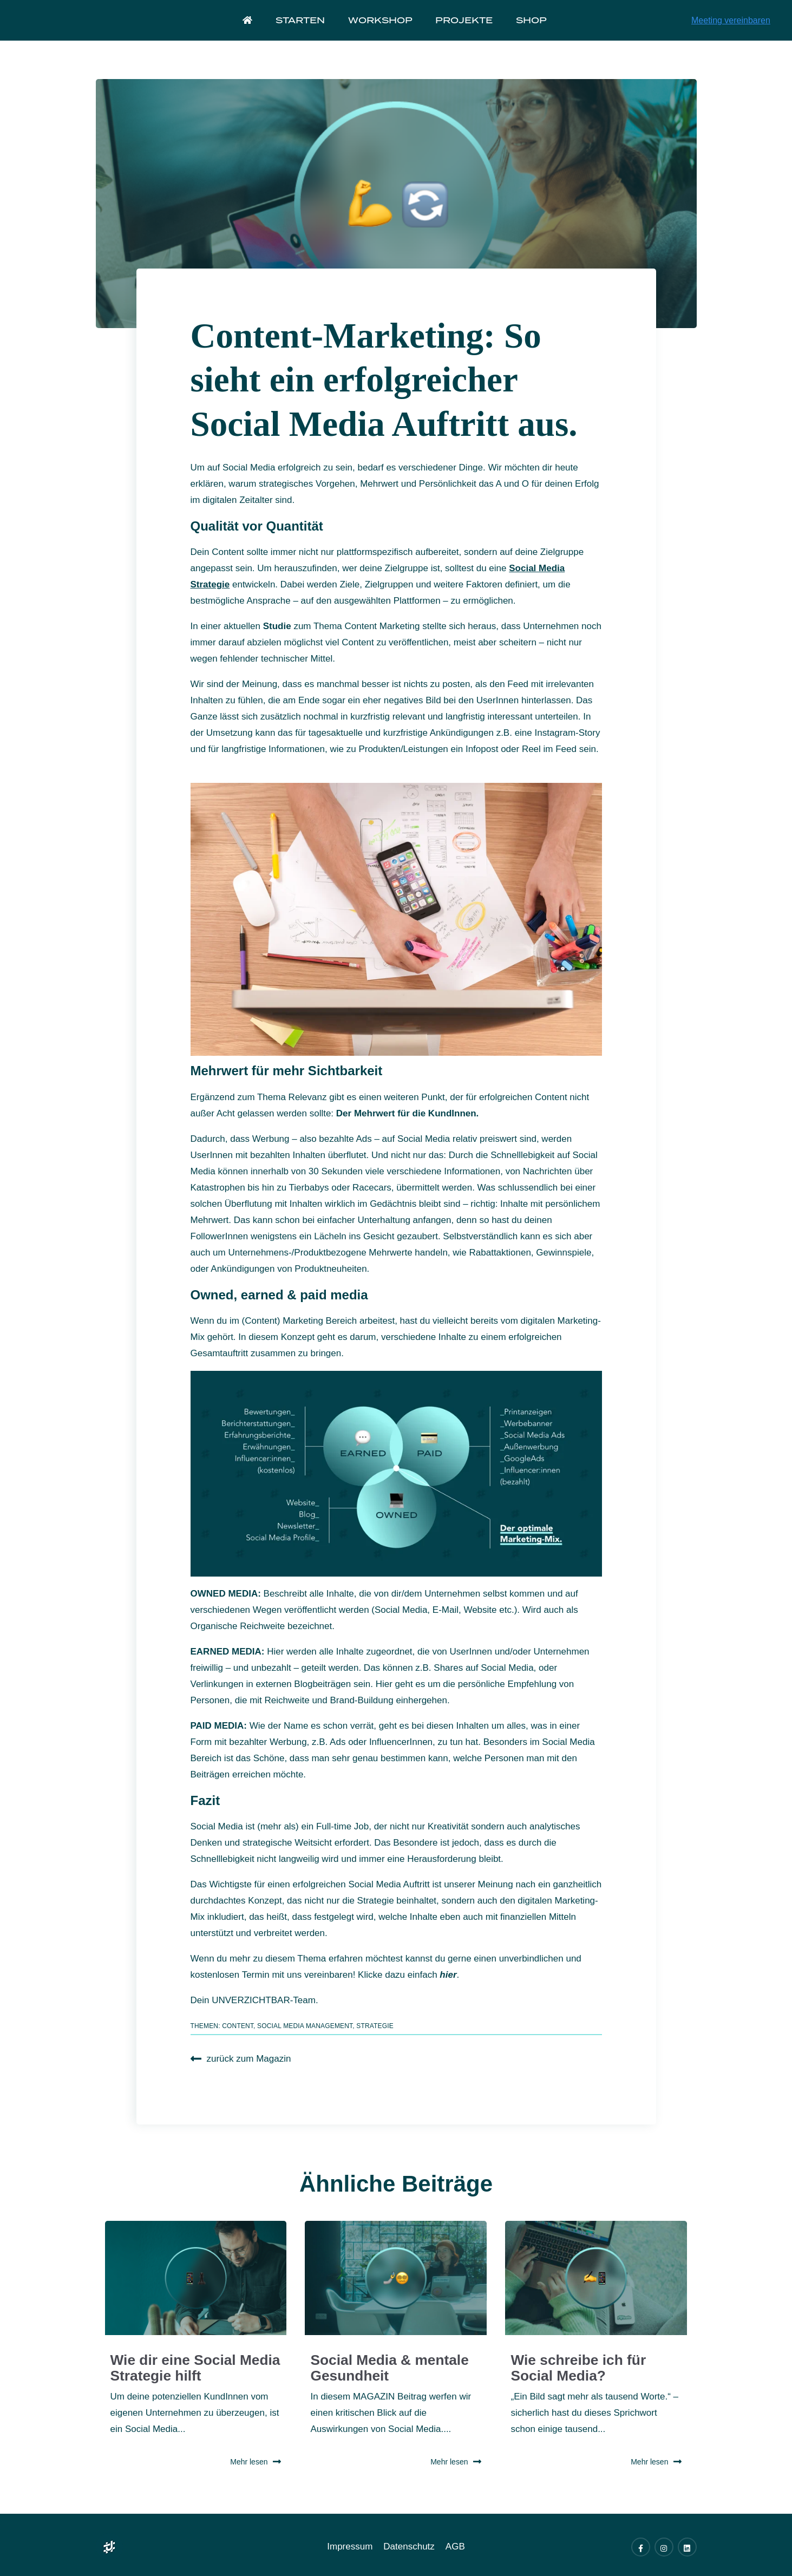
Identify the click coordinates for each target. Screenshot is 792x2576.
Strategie (375, 2026)
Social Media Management (304, 2026)
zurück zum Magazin (241, 2059)
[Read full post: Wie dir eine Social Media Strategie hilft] (196, 2278)
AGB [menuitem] (455, 2543)
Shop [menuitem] (528, 29)
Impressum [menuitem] (349, 2543)
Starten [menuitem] (303, 29)
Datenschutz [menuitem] (409, 2543)
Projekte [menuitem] (463, 29)
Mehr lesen (255, 2459)
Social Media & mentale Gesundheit (392, 2360)
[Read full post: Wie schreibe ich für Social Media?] (596, 2278)
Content (237, 2026)
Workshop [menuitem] (381, 29)
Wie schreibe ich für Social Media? (590, 2360)
